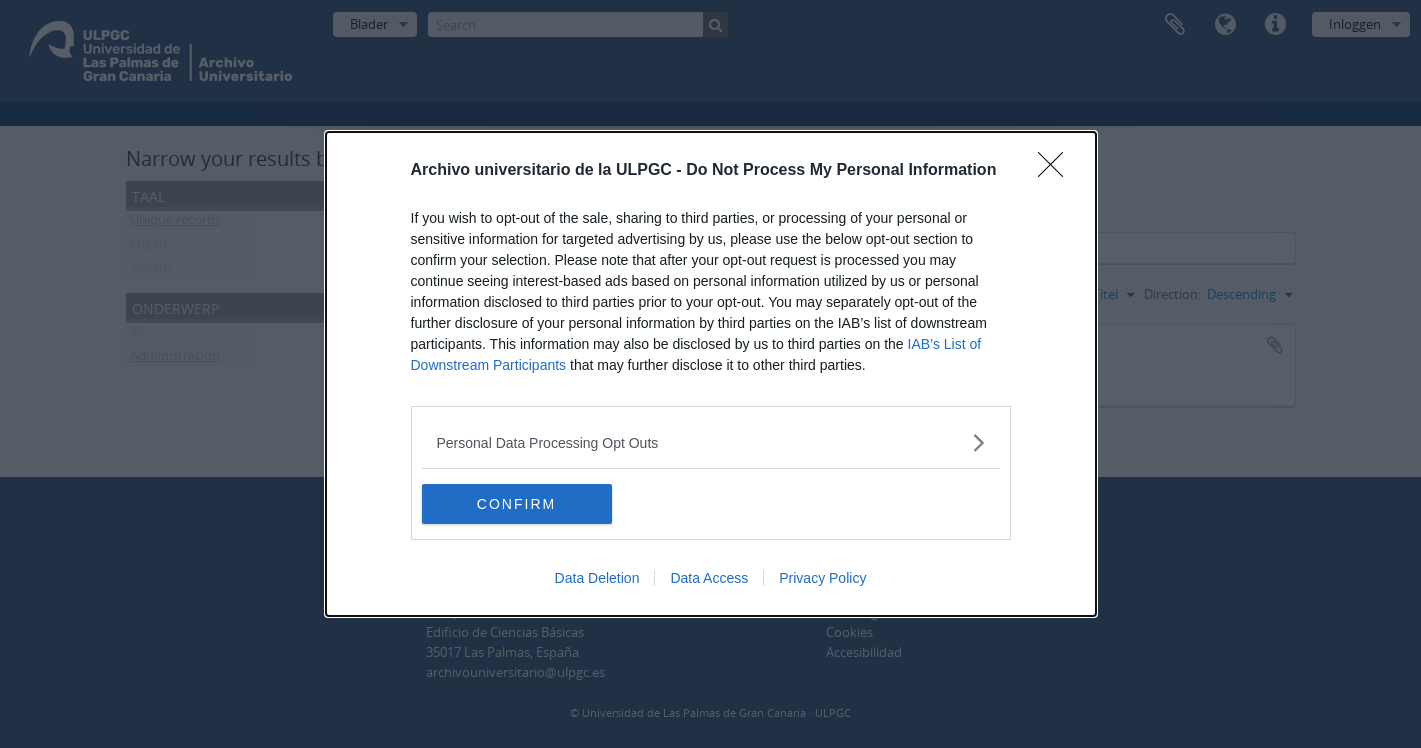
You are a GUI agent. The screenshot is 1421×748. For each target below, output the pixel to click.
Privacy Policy (822, 578)
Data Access (709, 578)
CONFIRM (516, 503)
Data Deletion (597, 578)
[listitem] (711, 442)
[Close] (1057, 171)
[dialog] (711, 374)
